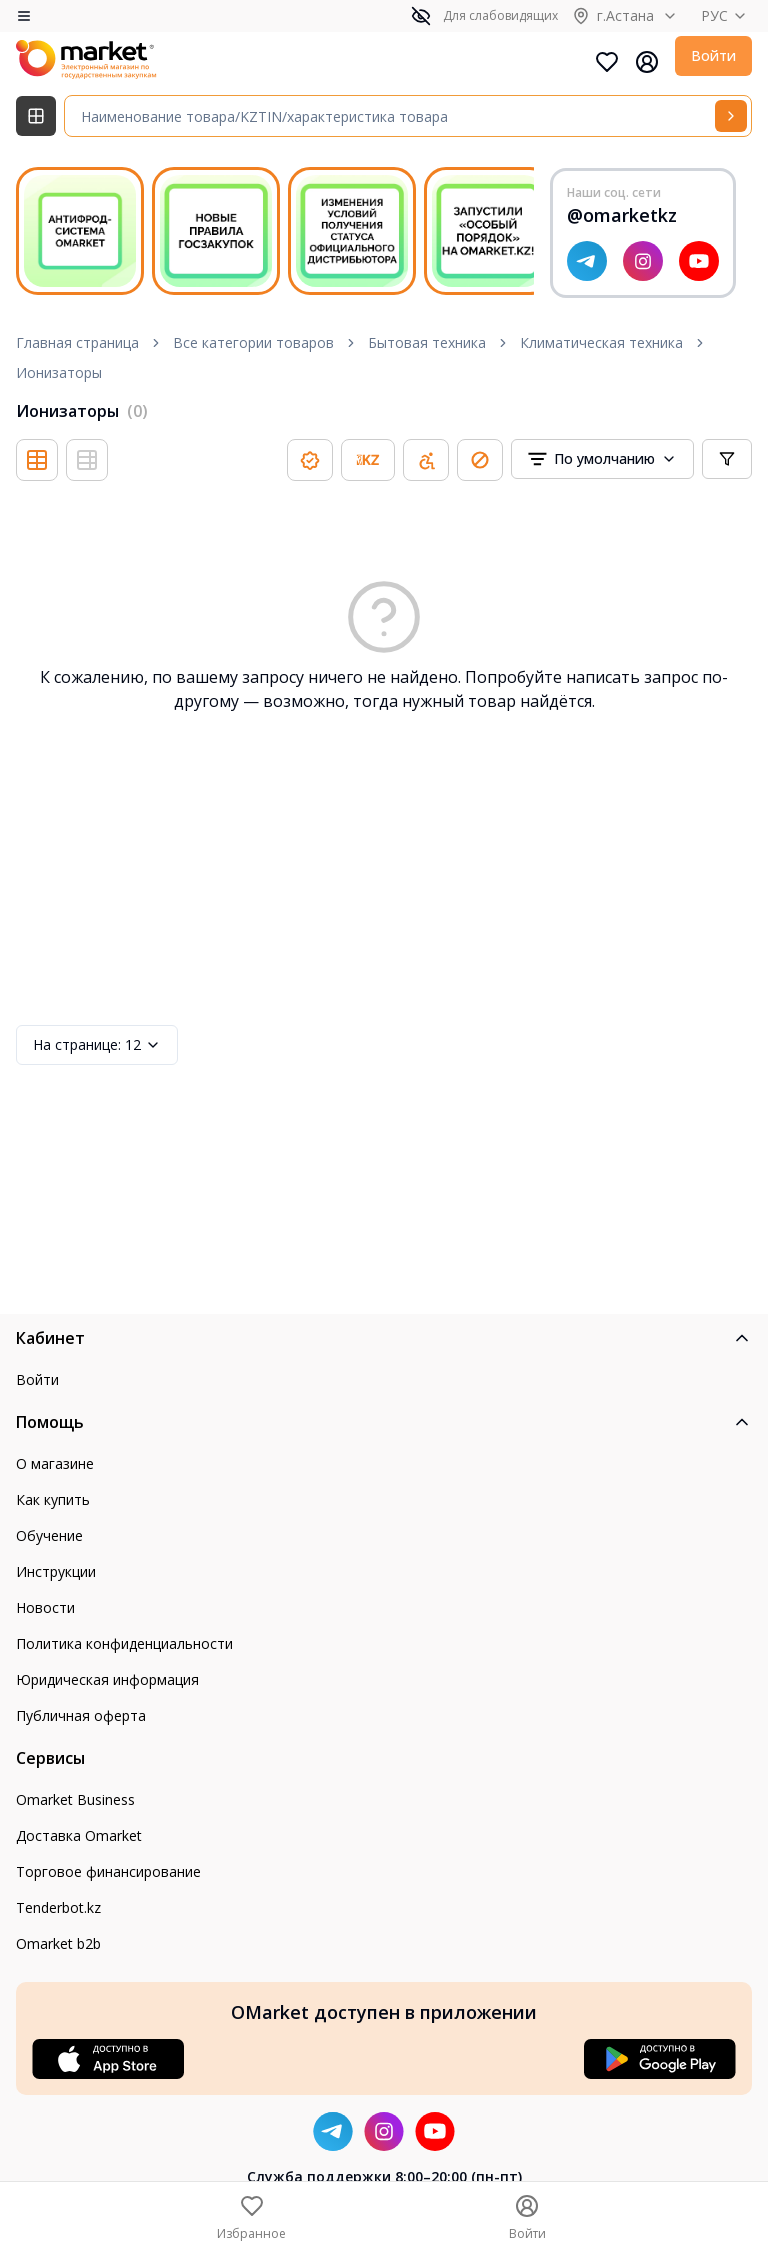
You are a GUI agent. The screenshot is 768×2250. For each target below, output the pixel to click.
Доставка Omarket (79, 1835)
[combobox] (602, 459)
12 (97, 1045)
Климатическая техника (601, 342)
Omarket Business (75, 1799)
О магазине (55, 1463)
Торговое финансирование (108, 1871)
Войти (713, 55)
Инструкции (56, 1571)
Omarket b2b (58, 1943)
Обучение (49, 1535)
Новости (45, 1607)
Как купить (53, 1499)
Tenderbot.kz (58, 1907)
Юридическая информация (107, 1679)
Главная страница (77, 342)
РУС (726, 15)
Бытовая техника (427, 342)
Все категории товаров (253, 342)
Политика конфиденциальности (124, 1643)
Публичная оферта (81, 1715)
